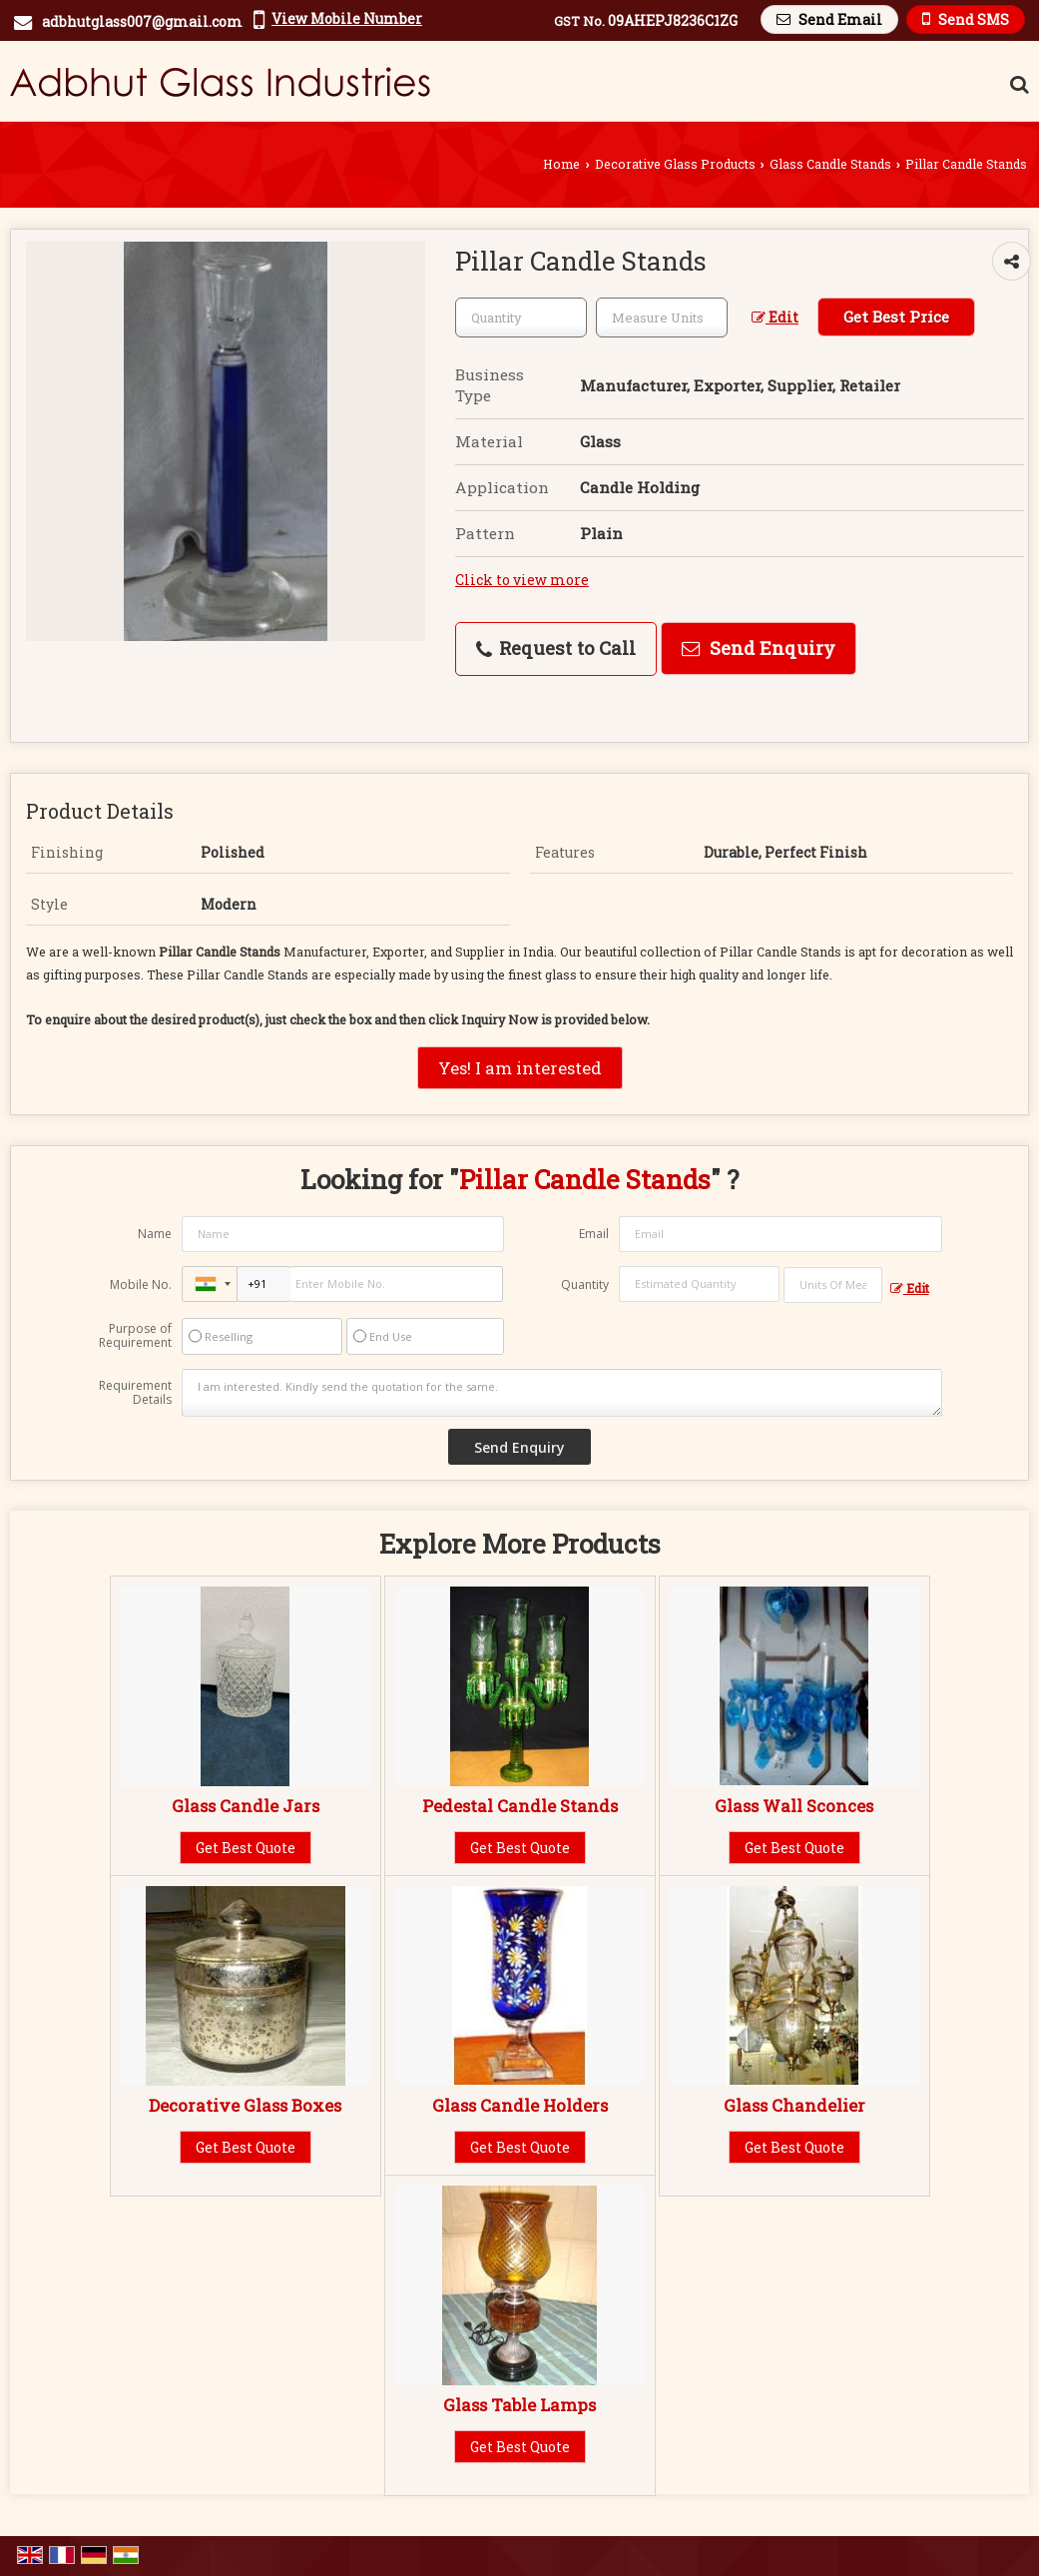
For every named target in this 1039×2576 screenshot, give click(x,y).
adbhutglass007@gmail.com (142, 21)
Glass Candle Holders (520, 2105)
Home (561, 164)
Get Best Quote (245, 1847)
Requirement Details (135, 1393)
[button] (346, 18)
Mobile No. (141, 1284)
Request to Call (556, 648)
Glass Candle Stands (830, 164)
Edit (775, 317)
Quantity (585, 1284)
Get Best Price (896, 316)
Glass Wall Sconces (794, 1805)
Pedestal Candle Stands (520, 1805)
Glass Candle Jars (245, 1805)
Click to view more (522, 579)
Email (594, 1233)
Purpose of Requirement (135, 1336)
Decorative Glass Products (675, 164)
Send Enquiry (758, 648)
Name (155, 1233)
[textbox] (662, 317)
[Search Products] (1016, 84)
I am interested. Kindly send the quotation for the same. (561, 1393)
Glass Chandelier (794, 2105)
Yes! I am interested (520, 1067)
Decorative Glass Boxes (245, 2105)
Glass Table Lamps (519, 2404)
